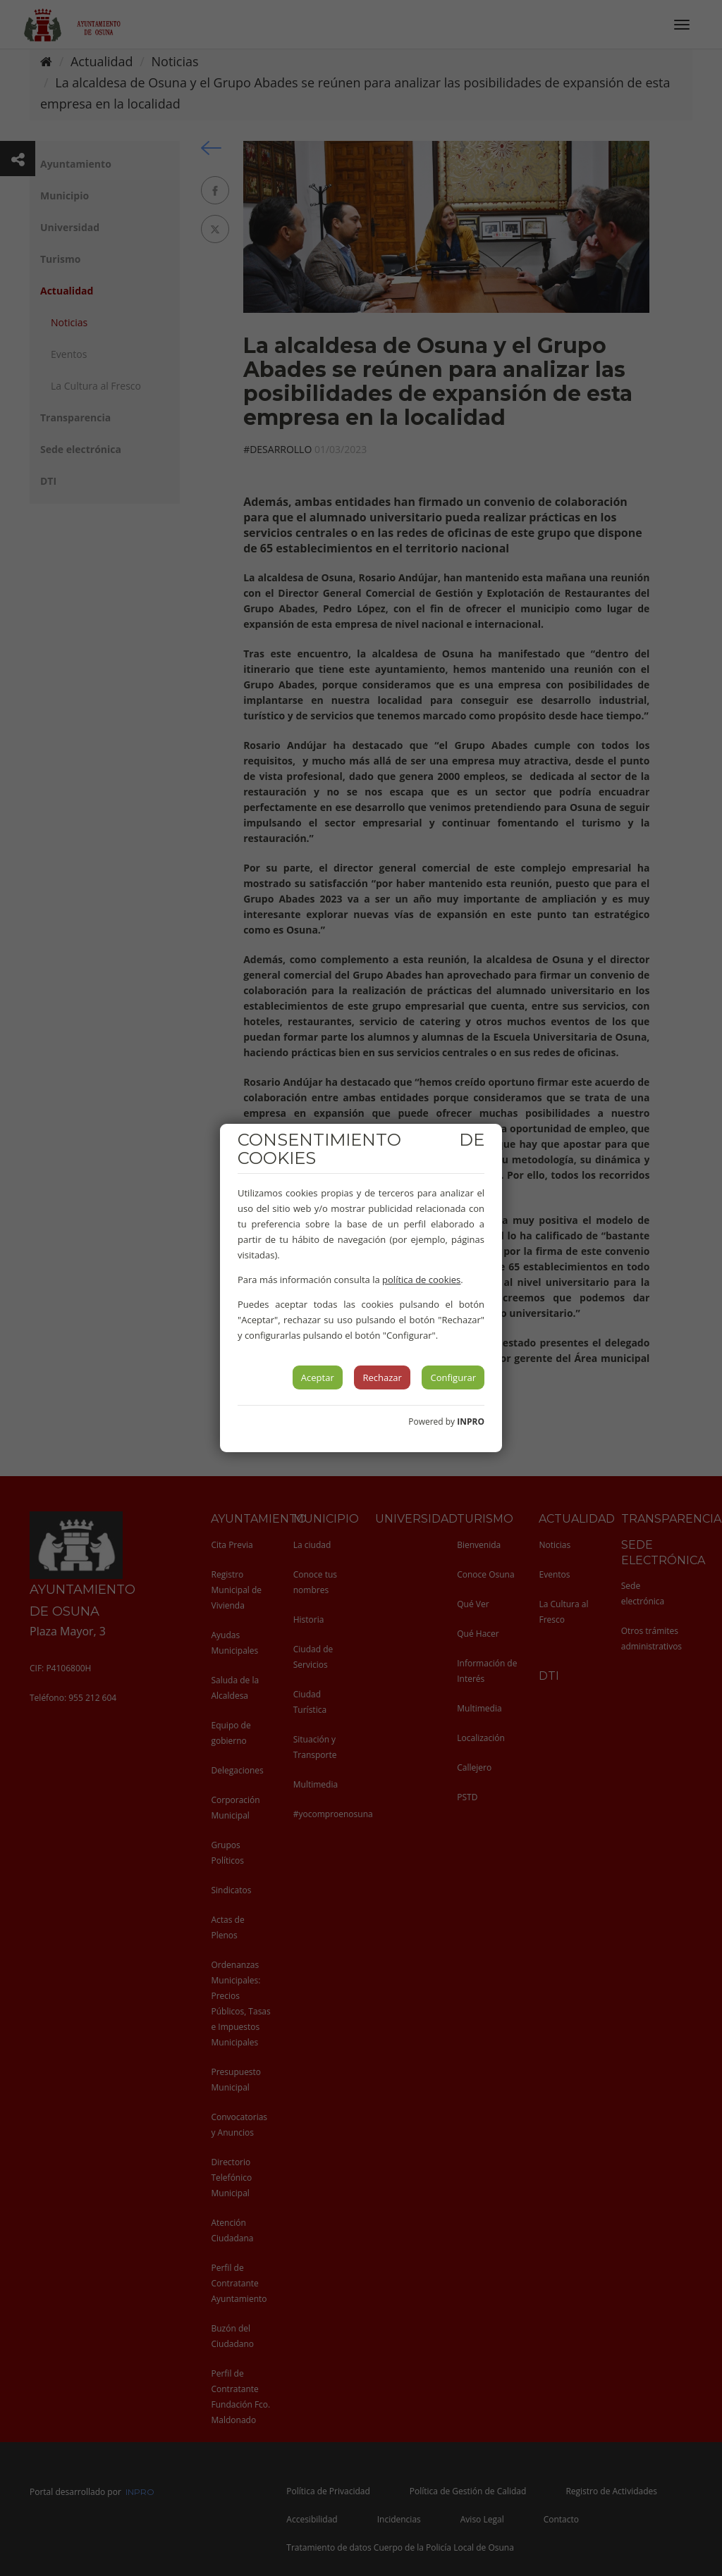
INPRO (470, 1422)
